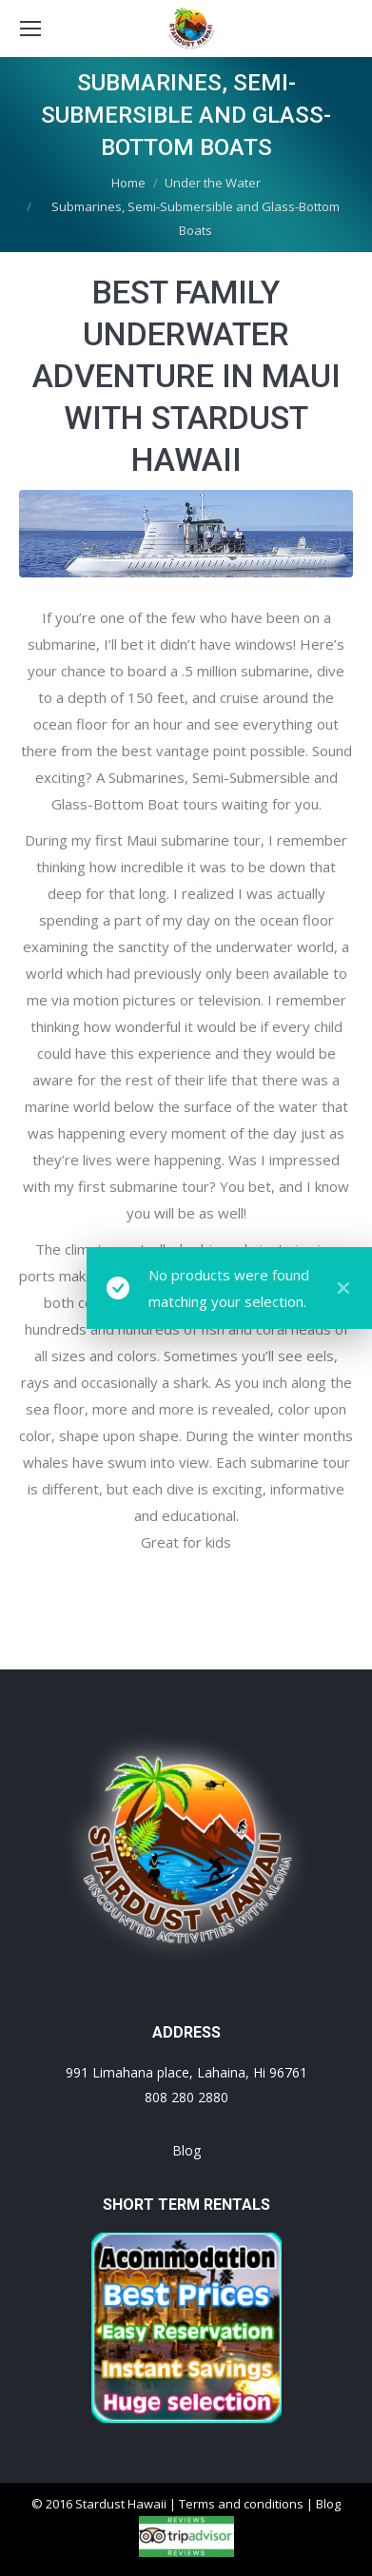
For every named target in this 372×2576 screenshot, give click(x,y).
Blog (186, 2150)
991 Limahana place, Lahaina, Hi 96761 (186, 2072)
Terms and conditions (241, 2503)
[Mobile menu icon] (30, 28)
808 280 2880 (186, 2097)
